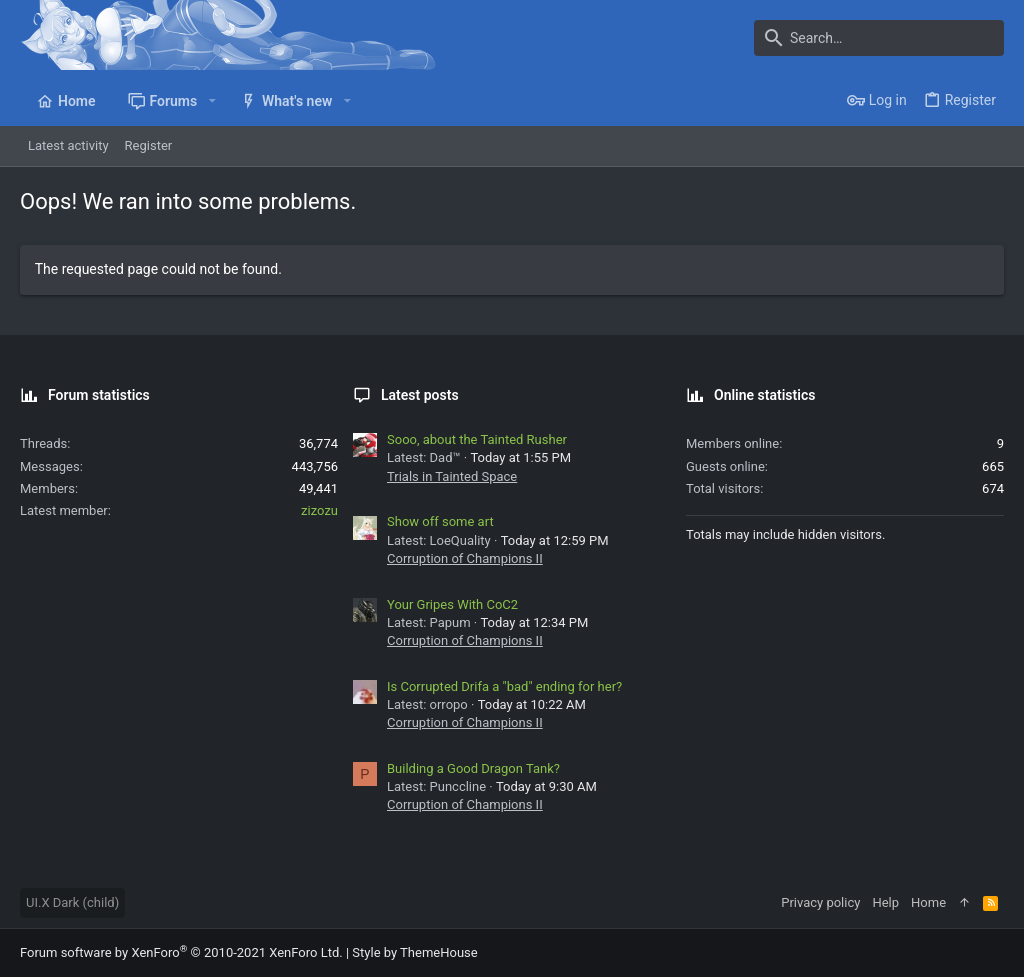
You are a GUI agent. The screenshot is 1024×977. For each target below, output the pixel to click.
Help (885, 902)
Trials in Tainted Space (452, 476)
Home (928, 902)
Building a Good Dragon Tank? (473, 768)
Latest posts (420, 395)
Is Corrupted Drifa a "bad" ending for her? (504, 686)
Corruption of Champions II (465, 558)
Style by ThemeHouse (414, 952)
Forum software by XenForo (181, 952)
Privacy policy (820, 902)
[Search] (879, 38)
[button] (211, 101)
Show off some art (440, 521)
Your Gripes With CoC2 (452, 604)
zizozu (319, 510)
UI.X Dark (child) (72, 902)
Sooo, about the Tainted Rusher (477, 439)
